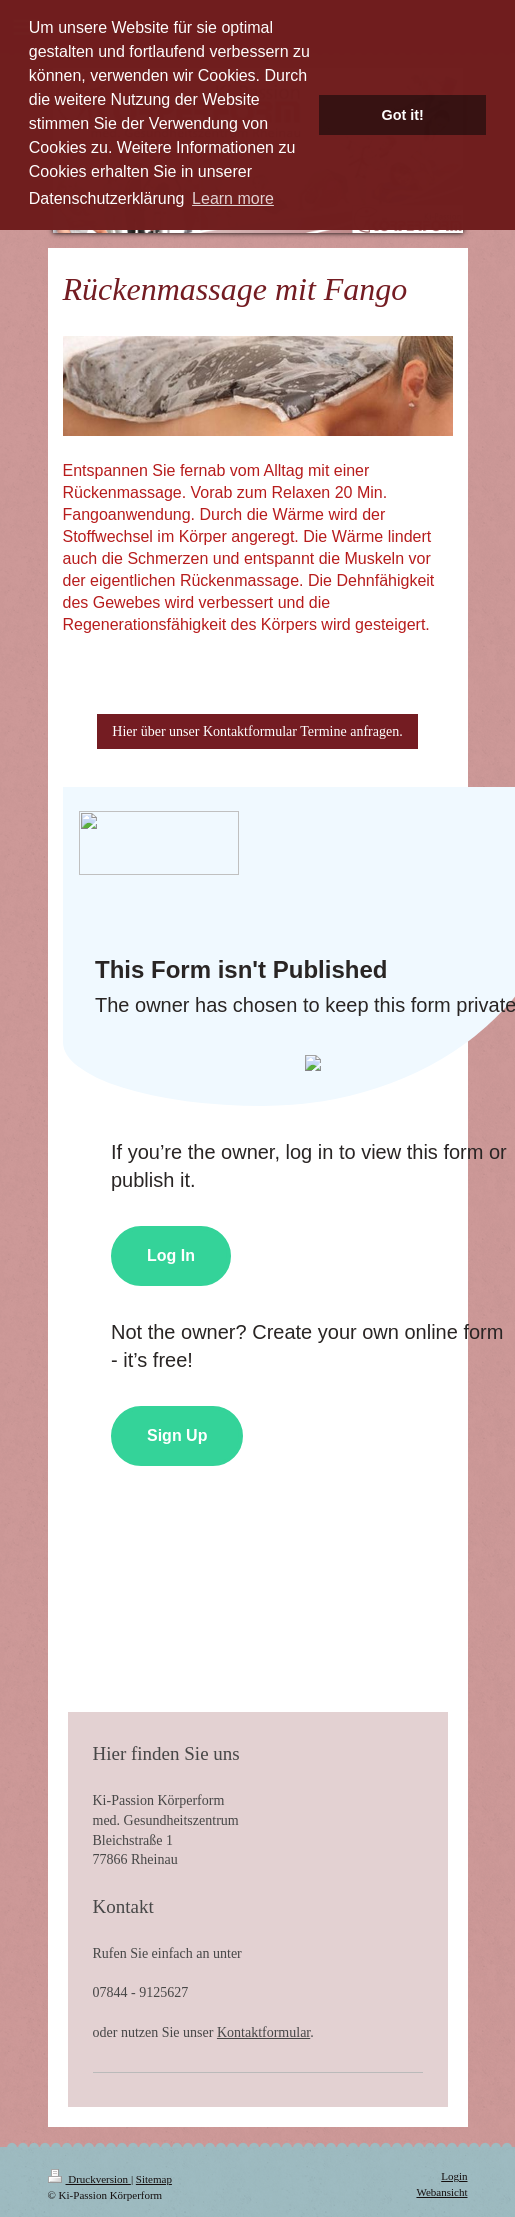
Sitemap (154, 2179)
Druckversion (89, 2179)
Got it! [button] (403, 115)
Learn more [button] (233, 198)
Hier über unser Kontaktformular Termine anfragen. (257, 731)
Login (454, 2176)
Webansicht (441, 2192)
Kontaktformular (263, 2032)
